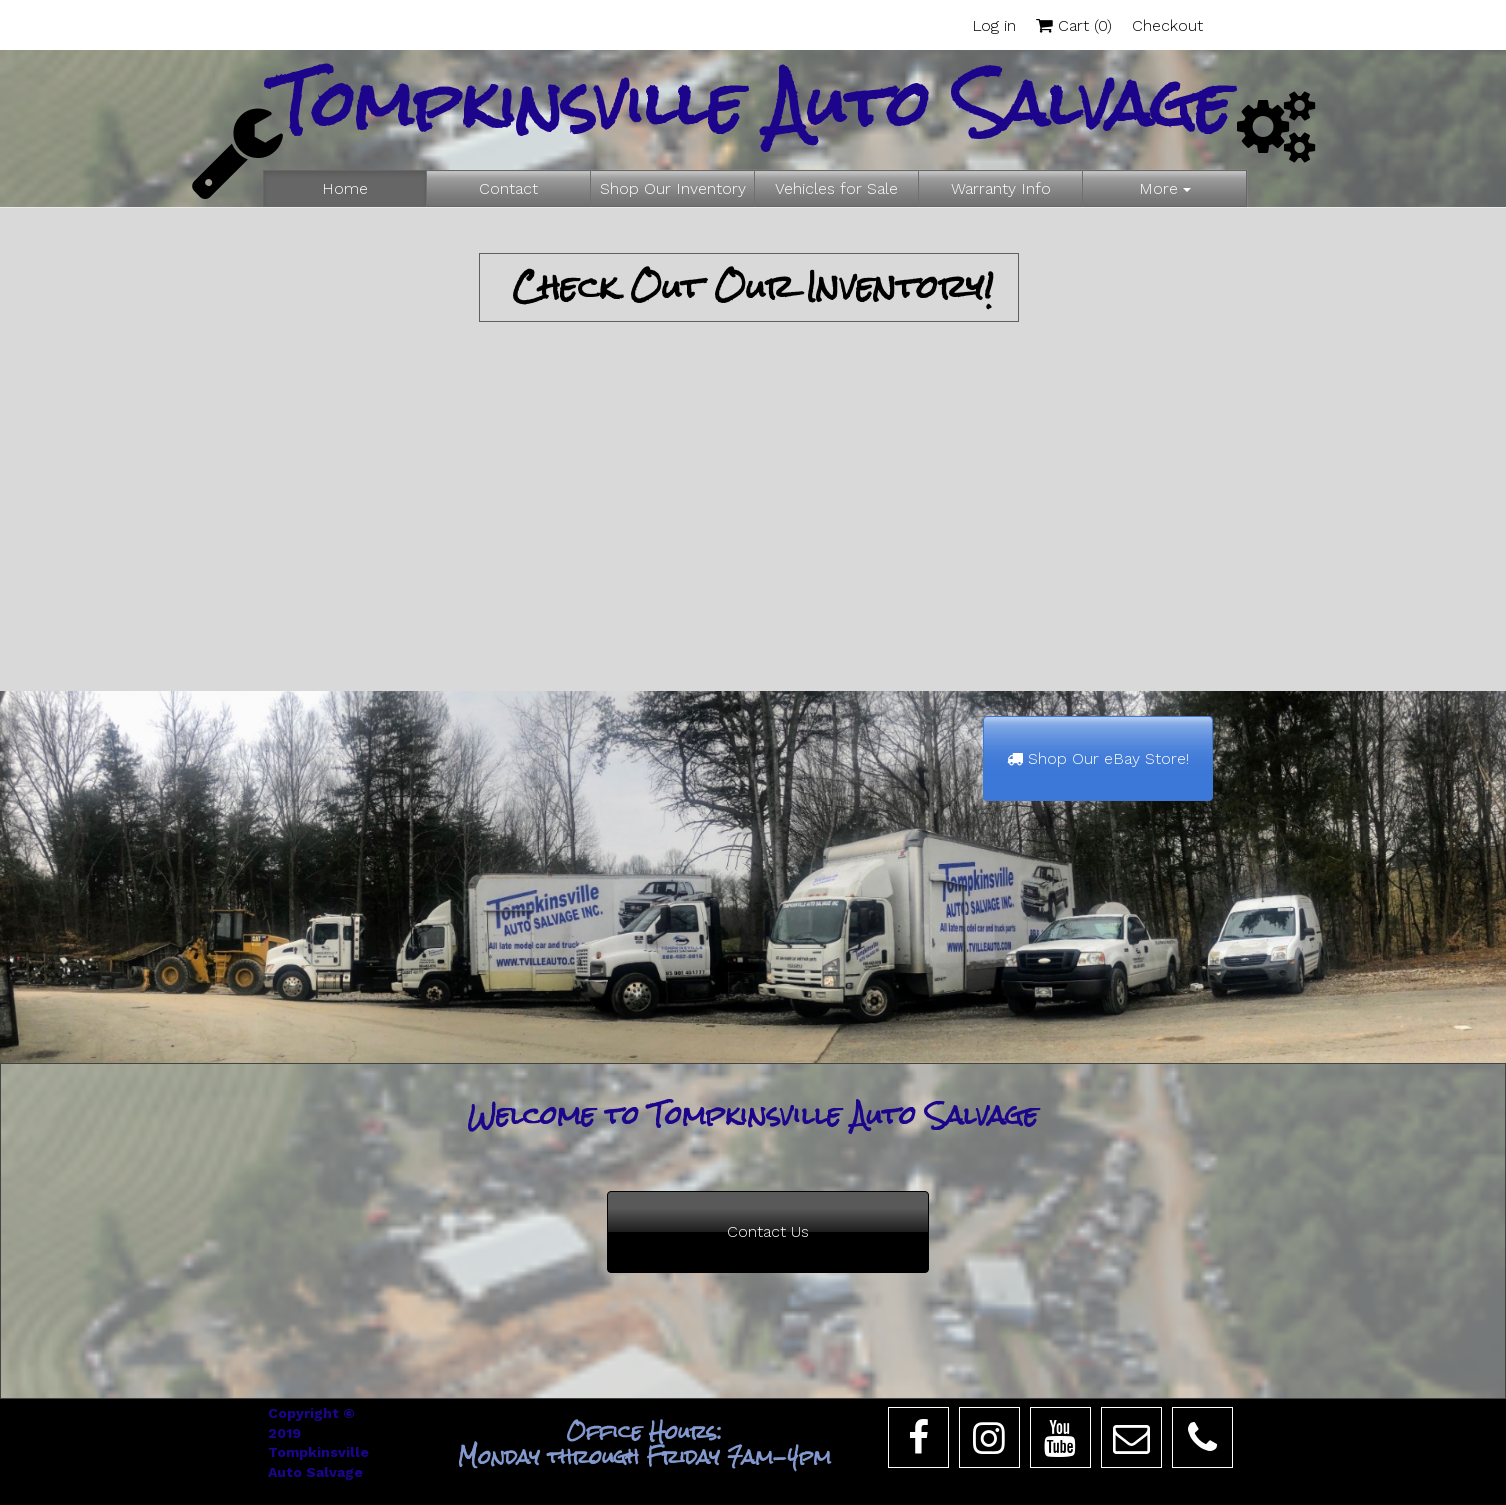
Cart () (1074, 25)
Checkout (1167, 25)
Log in (994, 25)
